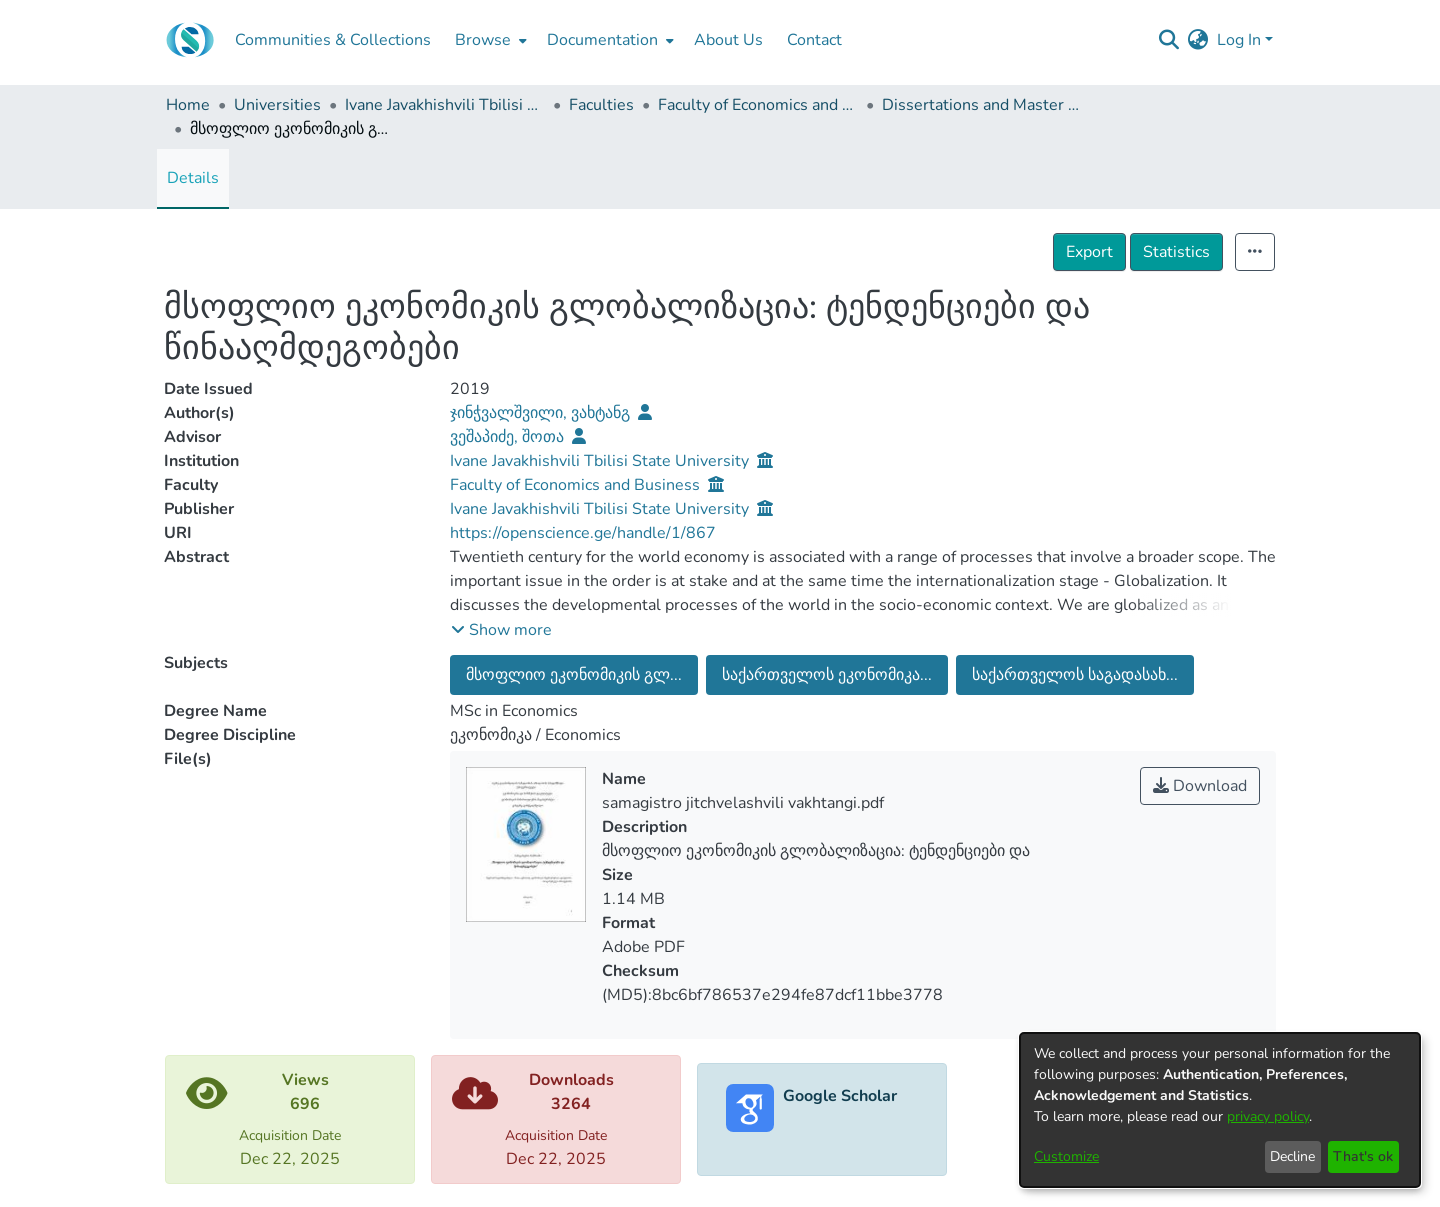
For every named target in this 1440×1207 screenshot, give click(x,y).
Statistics (1176, 252)
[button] (501, 630)
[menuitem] (489, 40)
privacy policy (1268, 1116)
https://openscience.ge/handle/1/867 (583, 533)
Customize (1066, 1156)
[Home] (190, 40)
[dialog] (1220, 1110)
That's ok (1363, 1156)
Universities (277, 105)
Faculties (601, 105)
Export (1089, 252)
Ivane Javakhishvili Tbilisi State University (445, 105)
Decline (1292, 1156)
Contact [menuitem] (814, 40)
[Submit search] (1169, 40)
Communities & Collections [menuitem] (333, 40)
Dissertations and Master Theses (982, 105)
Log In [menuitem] (1239, 40)
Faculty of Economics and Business (758, 105)
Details (193, 178)
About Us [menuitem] (728, 40)
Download (1200, 786)
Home (188, 105)
